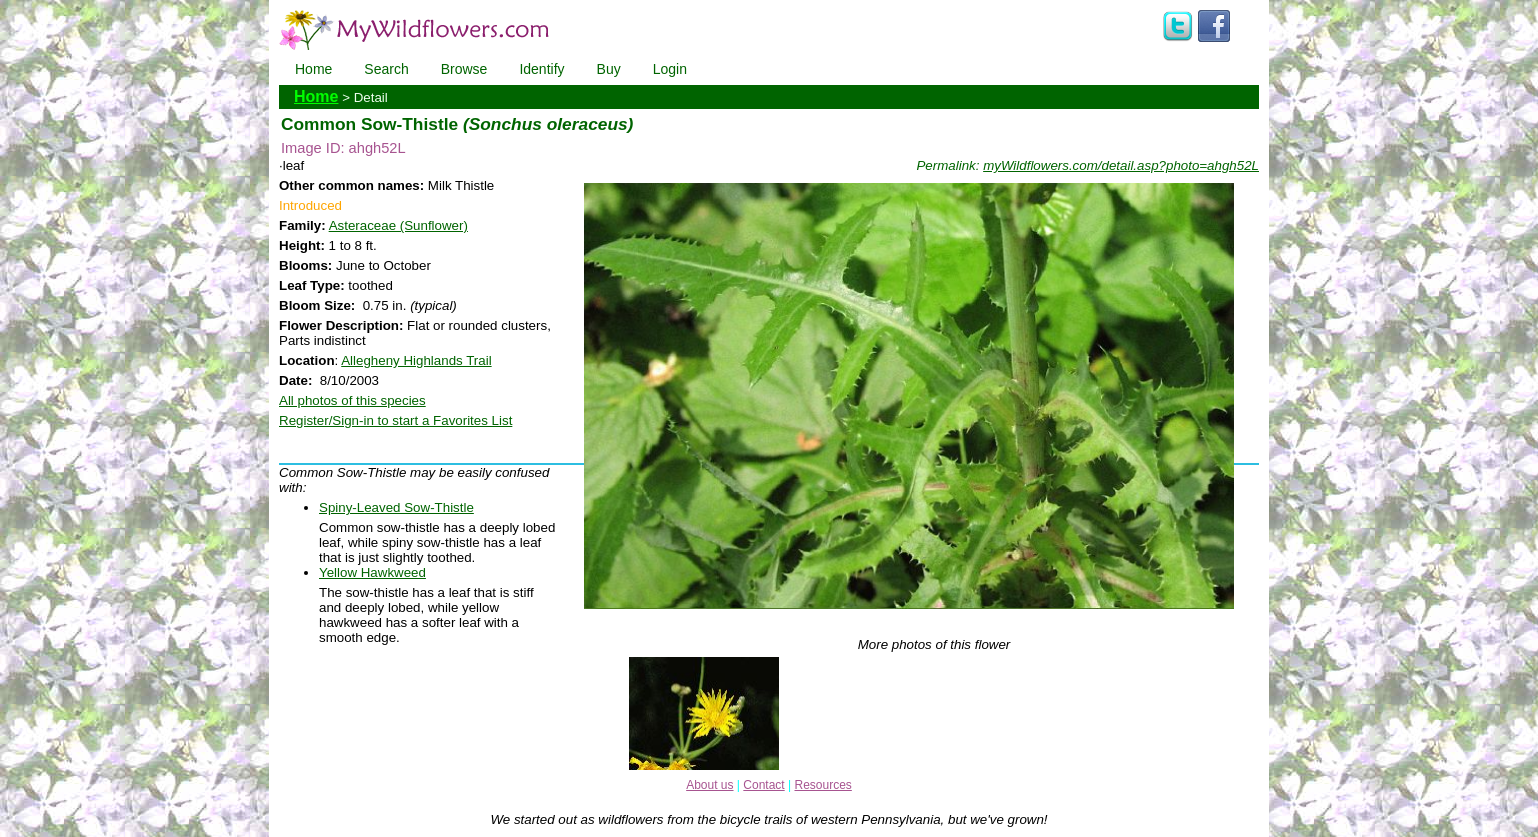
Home (313, 69)
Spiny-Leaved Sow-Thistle (396, 507)
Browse (464, 69)
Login (670, 69)
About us (709, 785)
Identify (541, 69)
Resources (822, 785)
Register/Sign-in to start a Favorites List (395, 420)
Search (386, 69)
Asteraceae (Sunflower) (398, 225)
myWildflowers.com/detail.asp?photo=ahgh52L (1121, 165)
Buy (609, 69)
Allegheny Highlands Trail (416, 360)
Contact (763, 785)
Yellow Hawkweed (372, 572)
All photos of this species (352, 400)
